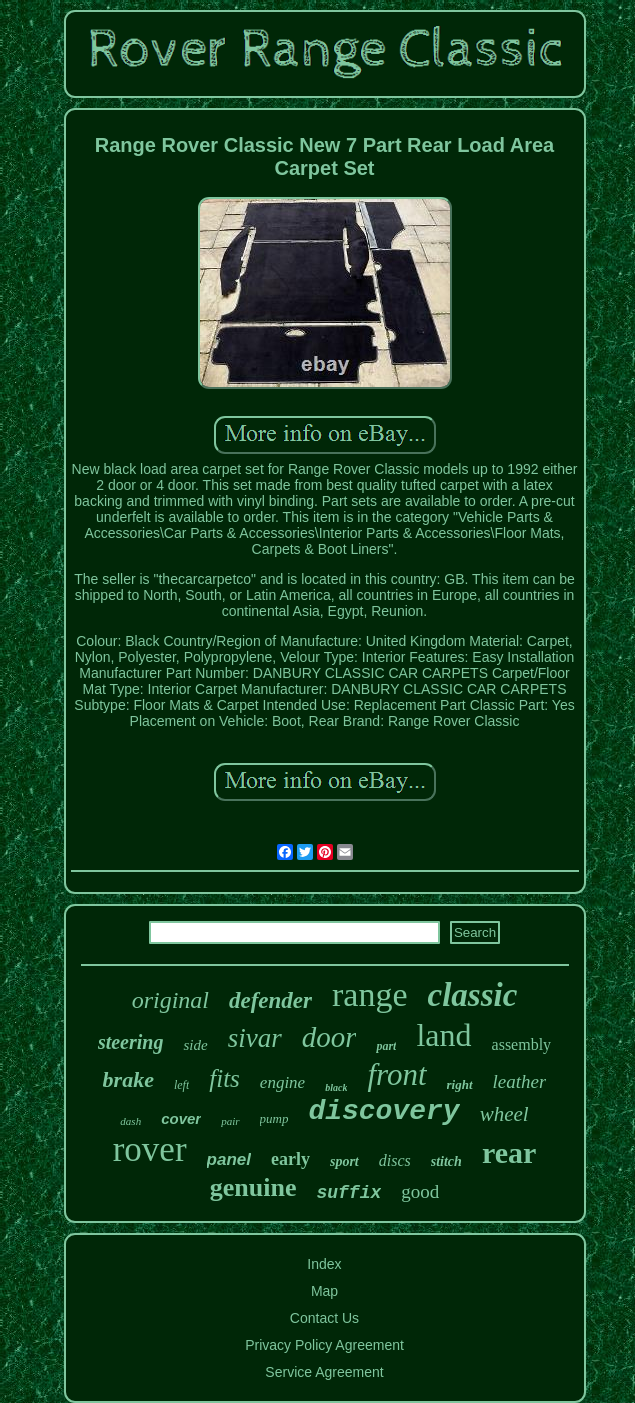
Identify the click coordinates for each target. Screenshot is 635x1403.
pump (274, 1118)
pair (230, 1121)
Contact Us (324, 1318)
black (336, 1087)
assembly (522, 1044)
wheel (504, 1114)
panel (229, 1159)
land (443, 1035)
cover (181, 1118)
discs (395, 1160)
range (370, 994)
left (181, 1085)
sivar (255, 1038)
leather (520, 1081)
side (195, 1045)
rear (509, 1152)
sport (344, 1161)
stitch (446, 1161)
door (329, 1037)
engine (282, 1082)
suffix (348, 1193)
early (290, 1159)
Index (324, 1264)
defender (270, 1000)
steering (131, 1042)
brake (128, 1079)
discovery (383, 1111)
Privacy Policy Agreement (324, 1345)
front (396, 1074)
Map (324, 1291)
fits (224, 1078)
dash (130, 1121)
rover (150, 1149)
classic (473, 995)
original (170, 1000)
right (460, 1084)
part (386, 1046)
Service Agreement (324, 1372)
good (420, 1191)
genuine (253, 1187)
